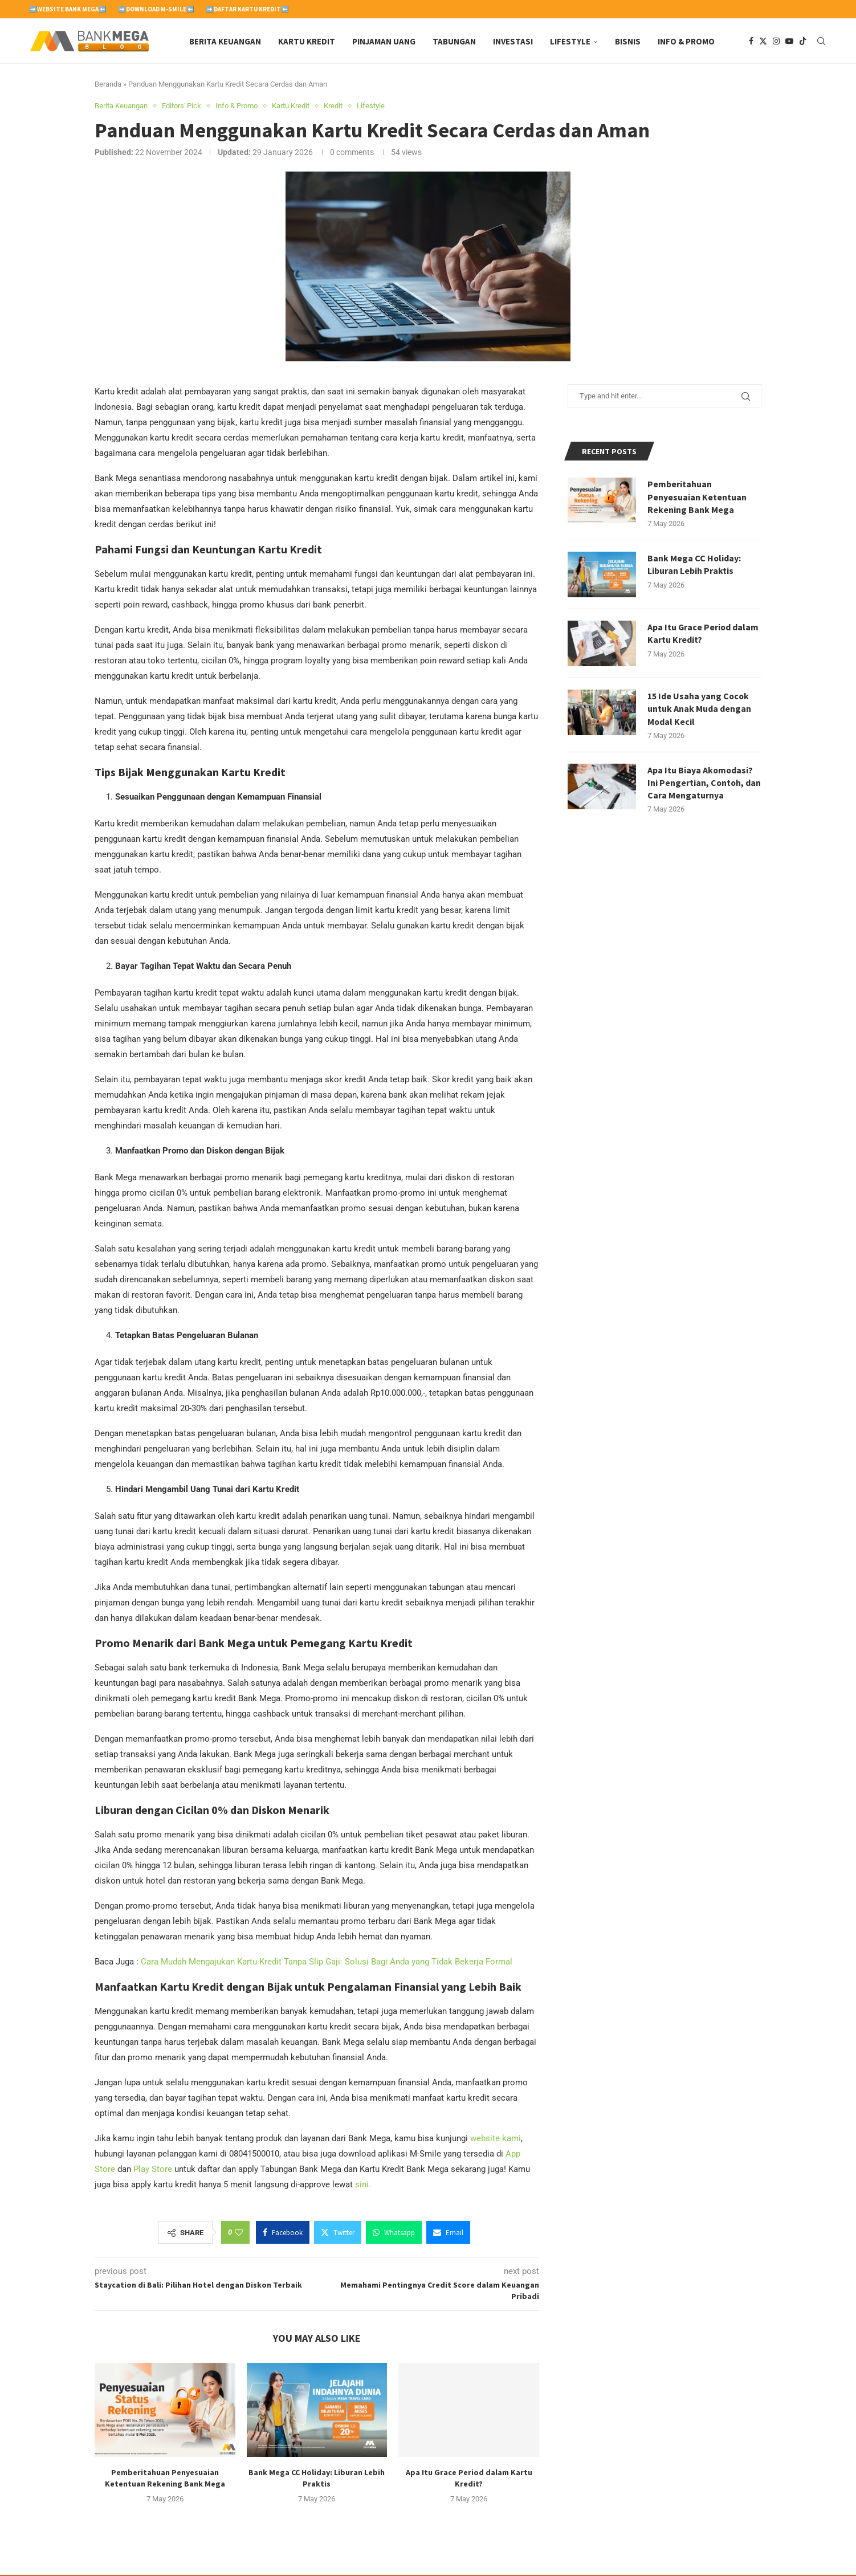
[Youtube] (789, 41)
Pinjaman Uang (383, 41)
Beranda (108, 85)
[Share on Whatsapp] (394, 2233)
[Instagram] (776, 41)
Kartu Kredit (306, 41)
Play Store (152, 2170)
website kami (495, 2139)
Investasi (513, 41)
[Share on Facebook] (282, 2233)
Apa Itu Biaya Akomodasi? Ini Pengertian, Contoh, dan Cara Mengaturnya (700, 783)
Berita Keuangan (225, 41)
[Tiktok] (803, 41)
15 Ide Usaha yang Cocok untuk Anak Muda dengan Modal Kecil (699, 709)
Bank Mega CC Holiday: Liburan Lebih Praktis (694, 565)
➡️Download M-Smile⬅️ (156, 9)
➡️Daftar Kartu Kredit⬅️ (247, 9)
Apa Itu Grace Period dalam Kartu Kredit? (703, 634)
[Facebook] (751, 41)
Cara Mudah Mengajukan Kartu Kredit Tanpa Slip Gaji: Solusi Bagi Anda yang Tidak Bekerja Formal (326, 1963)
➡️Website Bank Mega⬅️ (68, 9)
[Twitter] (763, 41)
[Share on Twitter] (337, 2233)
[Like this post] (239, 2233)
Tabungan (454, 41)
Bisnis (628, 41)
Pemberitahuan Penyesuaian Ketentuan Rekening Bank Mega (697, 497)
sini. (363, 2185)
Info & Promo (686, 41)
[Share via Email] (448, 2233)
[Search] (821, 41)
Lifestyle (570, 41)
